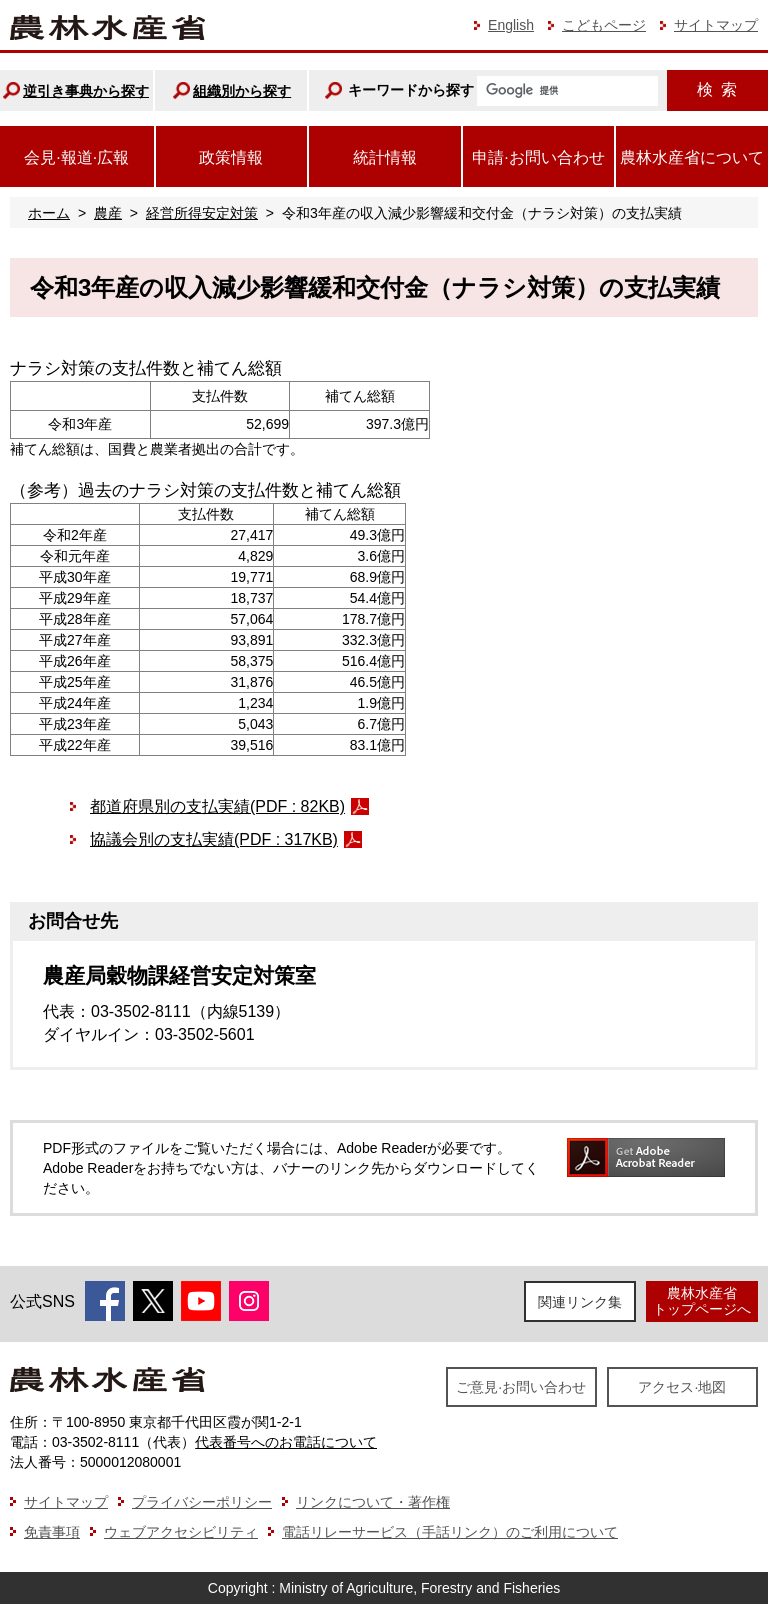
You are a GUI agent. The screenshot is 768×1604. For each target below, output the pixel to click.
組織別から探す (242, 91)
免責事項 (52, 1532)
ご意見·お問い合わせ (521, 1387)
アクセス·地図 (682, 1387)
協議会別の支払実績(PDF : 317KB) (214, 839)
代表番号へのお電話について (286, 1442)
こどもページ (604, 25)
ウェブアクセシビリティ (181, 1532)
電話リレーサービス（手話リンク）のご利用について (450, 1532)
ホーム (49, 213)
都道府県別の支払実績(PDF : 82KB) (217, 806)
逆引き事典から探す (86, 91)
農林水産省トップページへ (702, 1300)
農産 (108, 213)
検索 (717, 89)
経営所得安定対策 (202, 213)
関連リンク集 (580, 1302)
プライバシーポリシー (202, 1502)
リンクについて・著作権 (373, 1502)
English (511, 25)
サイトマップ (716, 25)
